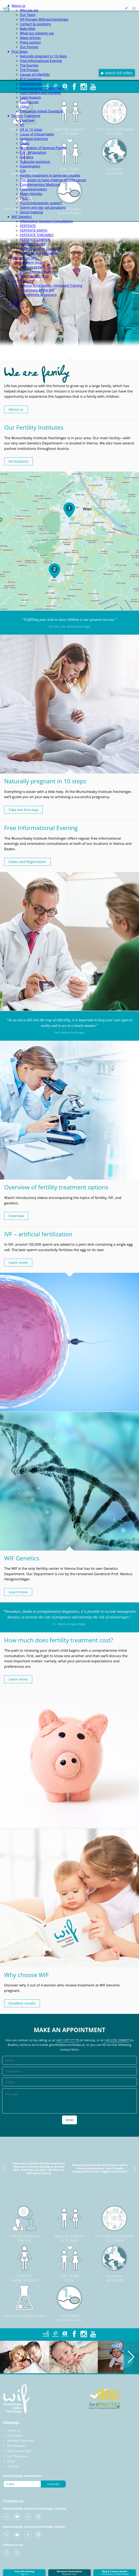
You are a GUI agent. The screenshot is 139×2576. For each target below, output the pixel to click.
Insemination (30, 166)
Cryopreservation (33, 189)
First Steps (19, 51)
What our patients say (37, 33)
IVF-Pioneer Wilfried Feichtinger (44, 19)
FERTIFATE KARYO (33, 230)
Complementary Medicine (40, 184)
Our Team (27, 15)
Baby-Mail (27, 28)
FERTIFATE (28, 226)
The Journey (29, 65)
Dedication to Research (38, 271)
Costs (24, 106)
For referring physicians (38, 294)
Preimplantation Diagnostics (42, 249)
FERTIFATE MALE (32, 244)
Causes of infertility (35, 74)
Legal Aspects (30, 97)
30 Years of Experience (37, 267)
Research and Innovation (39, 253)
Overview (27, 120)
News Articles (30, 37)
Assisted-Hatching (34, 138)
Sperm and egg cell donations (43, 207)
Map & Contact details (114, 2573)
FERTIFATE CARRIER (35, 239)
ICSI (23, 171)
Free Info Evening (24, 2573)
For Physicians (22, 281)
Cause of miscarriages (37, 134)
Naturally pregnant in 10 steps (43, 56)
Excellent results (32, 262)
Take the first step (23, 809)
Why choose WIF (24, 258)
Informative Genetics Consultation (46, 221)
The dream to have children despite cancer (53, 180)
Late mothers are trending (40, 93)
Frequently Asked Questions (42, 111)
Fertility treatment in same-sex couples (50, 175)
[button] (134, 8)
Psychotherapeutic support (41, 203)
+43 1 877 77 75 (67, 2040)
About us (18, 5)
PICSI (24, 198)
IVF (22, 125)
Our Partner (29, 47)
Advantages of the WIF (37, 290)
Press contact (30, 42)
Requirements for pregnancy (42, 88)
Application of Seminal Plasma (43, 148)
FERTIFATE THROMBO (37, 235)
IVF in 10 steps (31, 129)
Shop (15, 299)
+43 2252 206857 (116, 2040)
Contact (17, 304)
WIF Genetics (21, 216)
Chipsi (24, 143)
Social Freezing (31, 212)
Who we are (29, 10)
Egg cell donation (33, 152)
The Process (29, 70)
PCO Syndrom (31, 79)
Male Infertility (31, 193)
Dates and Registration (27, 861)
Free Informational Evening (41, 60)
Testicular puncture (35, 161)
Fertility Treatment (25, 115)
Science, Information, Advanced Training (51, 285)
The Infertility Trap (34, 276)
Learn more (18, 1262)
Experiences (29, 102)
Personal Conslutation (69, 2573)
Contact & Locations (35, 24)
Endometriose (31, 83)
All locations (18, 461)
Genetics (26, 157)
